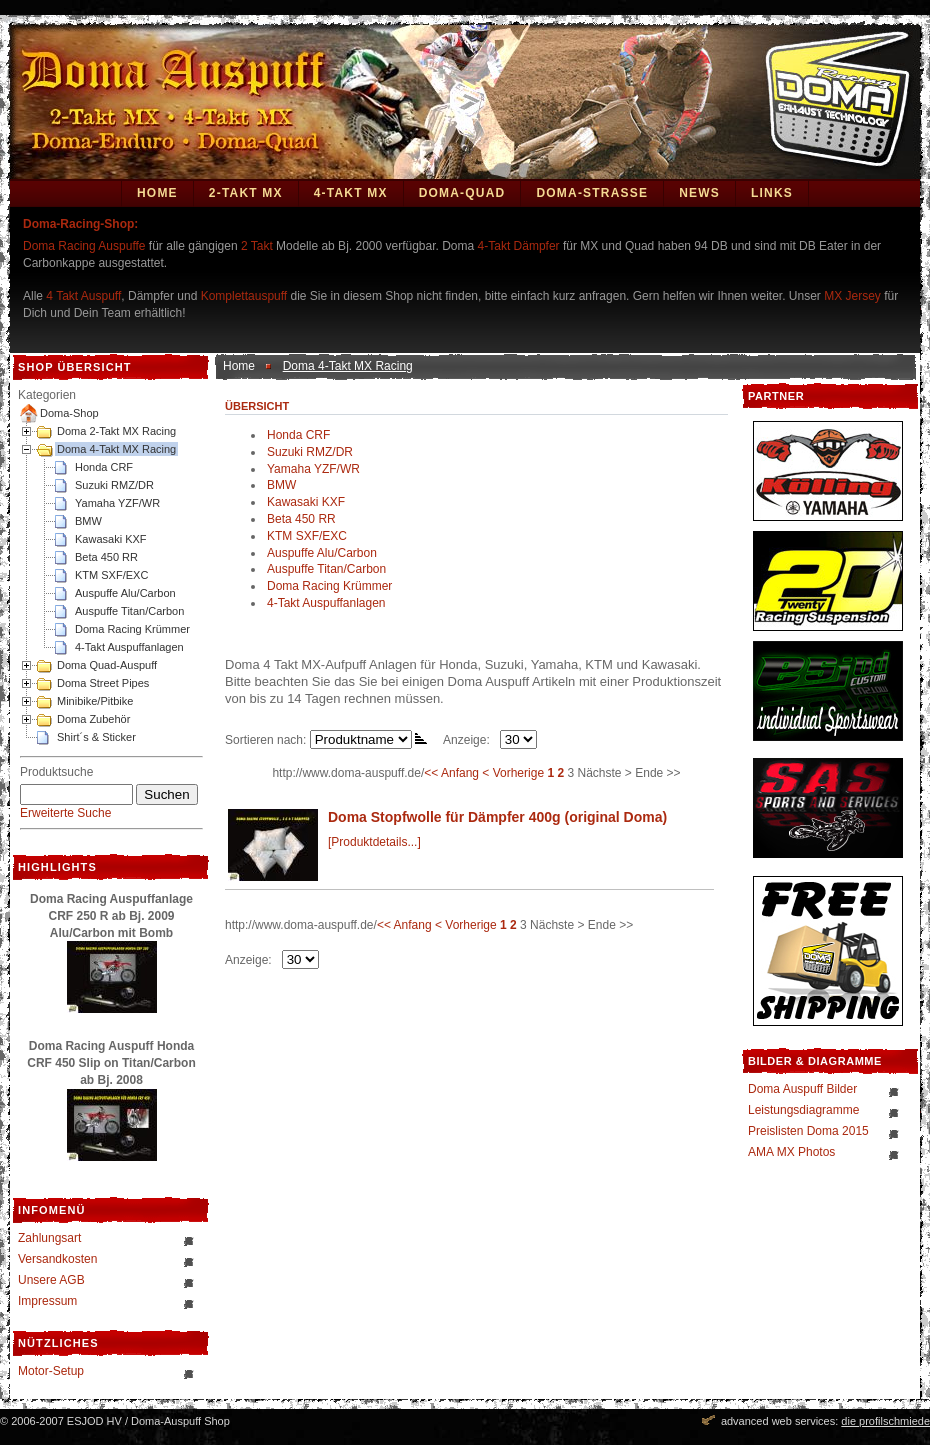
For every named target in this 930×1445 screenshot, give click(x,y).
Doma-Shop (69, 413)
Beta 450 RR (106, 557)
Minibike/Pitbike (95, 701)
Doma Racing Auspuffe (84, 246)
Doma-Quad (462, 193)
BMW (88, 521)
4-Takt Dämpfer (519, 246)
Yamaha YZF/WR (117, 503)
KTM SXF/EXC (111, 575)
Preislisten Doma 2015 (808, 1131)
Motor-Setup (51, 1371)
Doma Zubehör (93, 719)
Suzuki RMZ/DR (114, 485)
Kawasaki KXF (111, 539)
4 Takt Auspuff (83, 296)
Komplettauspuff (244, 296)
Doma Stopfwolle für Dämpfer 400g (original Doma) (497, 817)
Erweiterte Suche (65, 813)
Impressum (47, 1301)
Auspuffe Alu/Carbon (125, 593)
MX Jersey (854, 296)
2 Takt (257, 246)
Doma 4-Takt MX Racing (116, 449)
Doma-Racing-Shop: (80, 224)
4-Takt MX (351, 193)
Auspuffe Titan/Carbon (129, 611)
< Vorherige (513, 773)
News (699, 193)
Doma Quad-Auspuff (107, 665)
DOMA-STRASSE (592, 193)
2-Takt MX (246, 193)
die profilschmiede (885, 1421)
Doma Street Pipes (103, 683)
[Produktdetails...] (374, 842)
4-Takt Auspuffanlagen (129, 647)
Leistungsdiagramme (803, 1110)
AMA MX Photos (791, 1152)
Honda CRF (104, 467)
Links (772, 193)
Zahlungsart (49, 1238)
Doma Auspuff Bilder (802, 1089)
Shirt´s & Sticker (96, 737)
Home (157, 193)
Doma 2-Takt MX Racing (116, 431)
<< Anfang (451, 773)
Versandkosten (57, 1259)
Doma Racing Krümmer (132, 629)
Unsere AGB (51, 1280)
